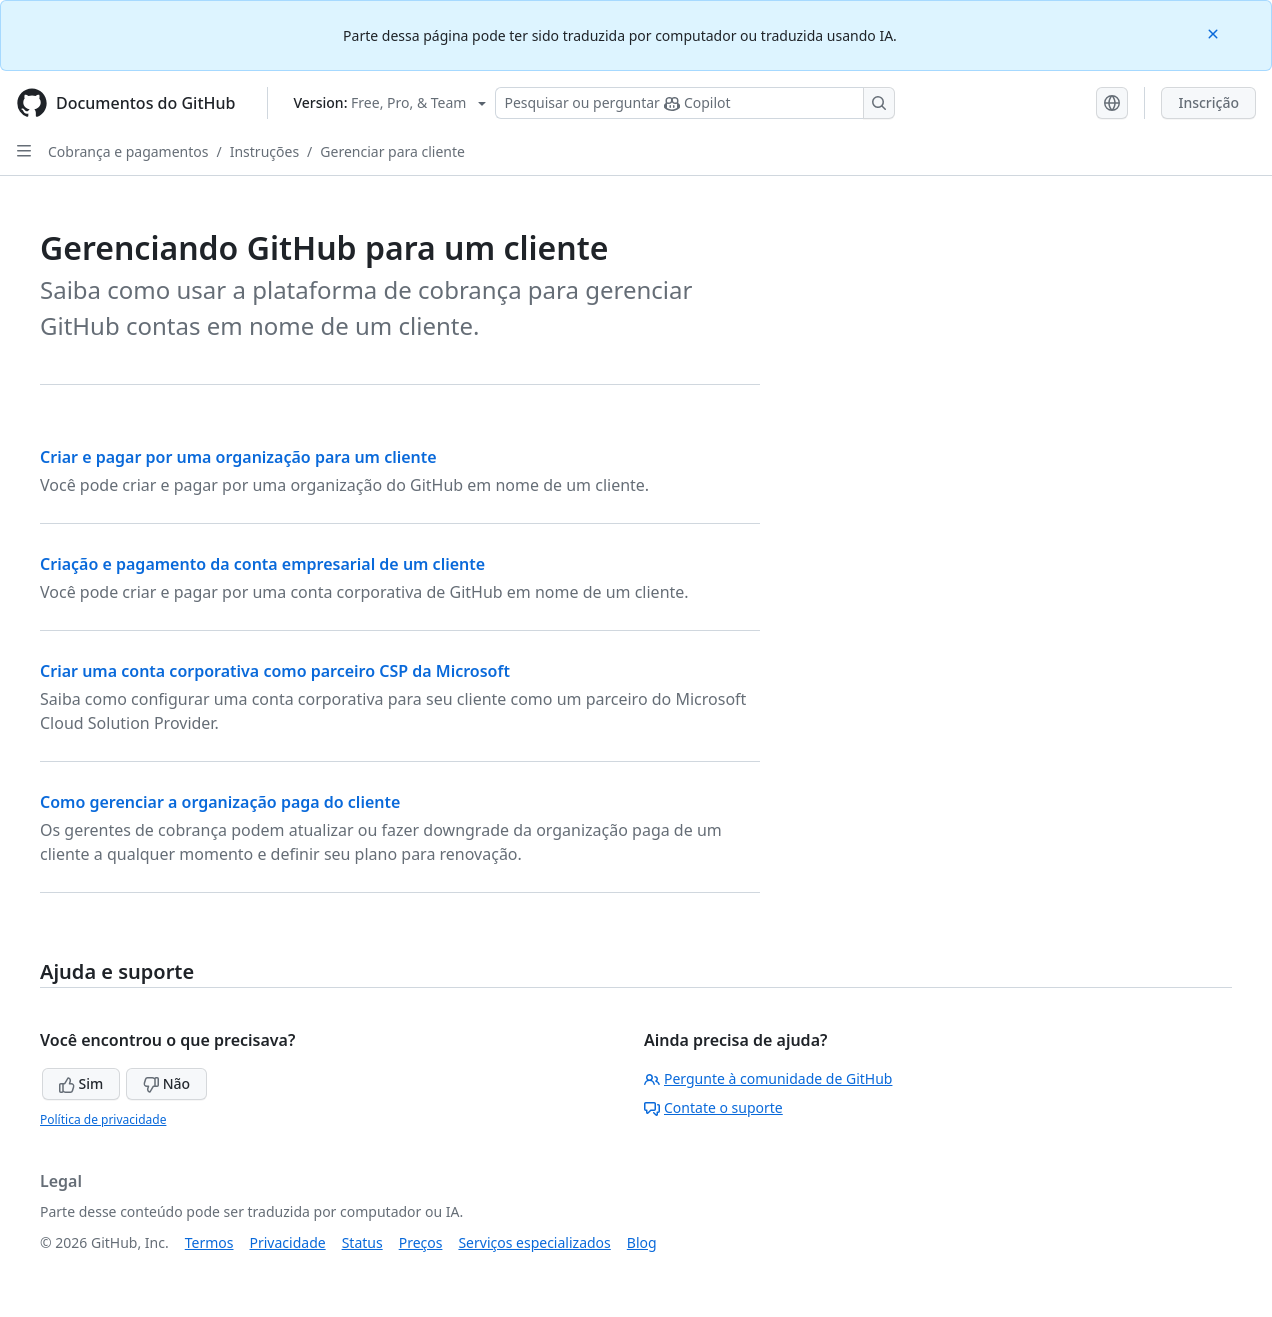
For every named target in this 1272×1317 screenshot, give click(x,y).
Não (166, 1083)
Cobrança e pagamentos (128, 151)
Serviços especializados (534, 1242)
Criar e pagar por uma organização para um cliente (238, 457)
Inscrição (1208, 102)
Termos (209, 1242)
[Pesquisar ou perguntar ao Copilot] (695, 103)
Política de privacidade (103, 1119)
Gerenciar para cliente (392, 151)
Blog (642, 1242)
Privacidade (288, 1242)
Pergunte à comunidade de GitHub (768, 1078)
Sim (81, 1083)
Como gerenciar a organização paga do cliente (220, 802)
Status (362, 1242)
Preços (421, 1242)
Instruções (264, 151)
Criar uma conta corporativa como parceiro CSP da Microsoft (275, 671)
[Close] (1215, 32)
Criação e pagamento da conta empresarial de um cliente (262, 564)
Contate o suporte (713, 1107)
